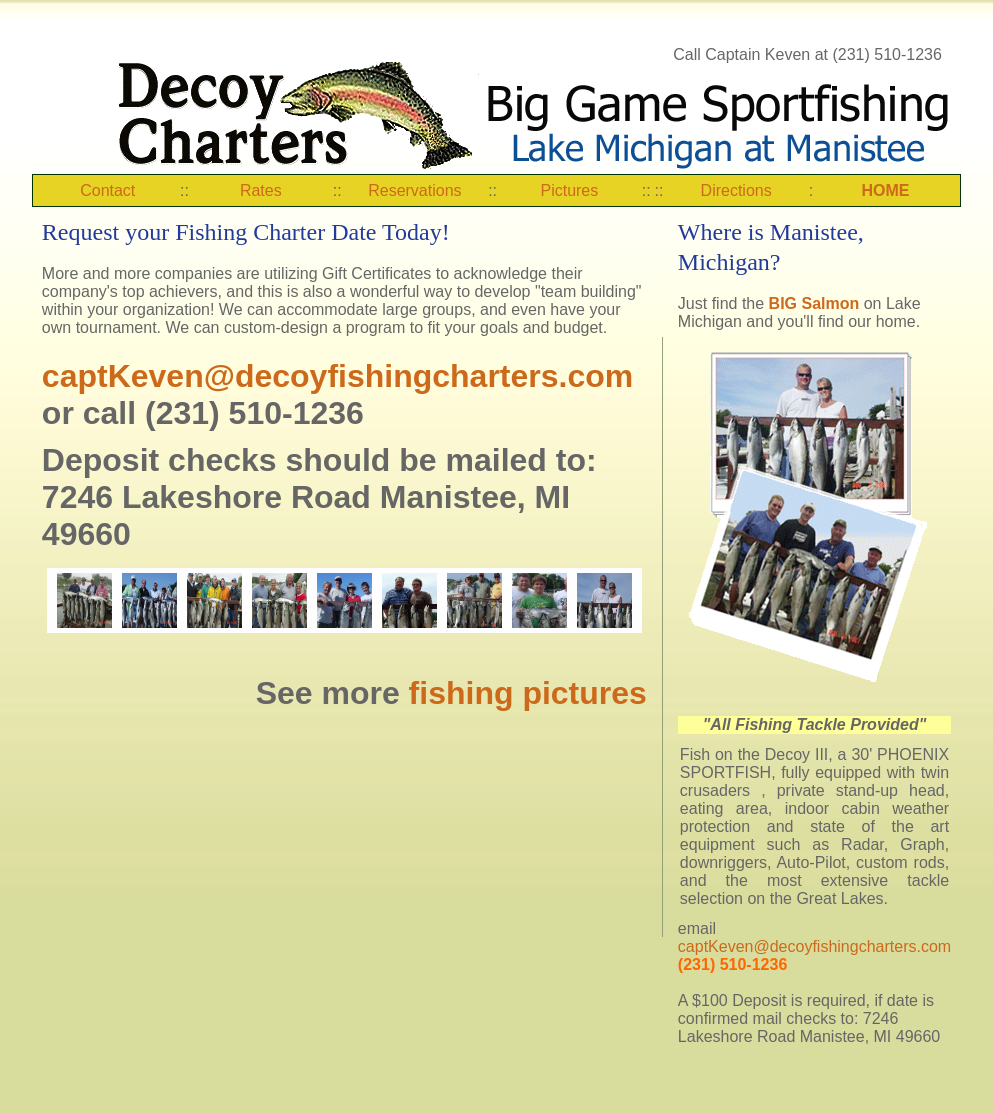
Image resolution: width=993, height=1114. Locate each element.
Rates (261, 190)
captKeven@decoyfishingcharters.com (337, 376)
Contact (107, 190)
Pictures (569, 190)
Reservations (414, 190)
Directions (736, 190)
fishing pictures (528, 693)
